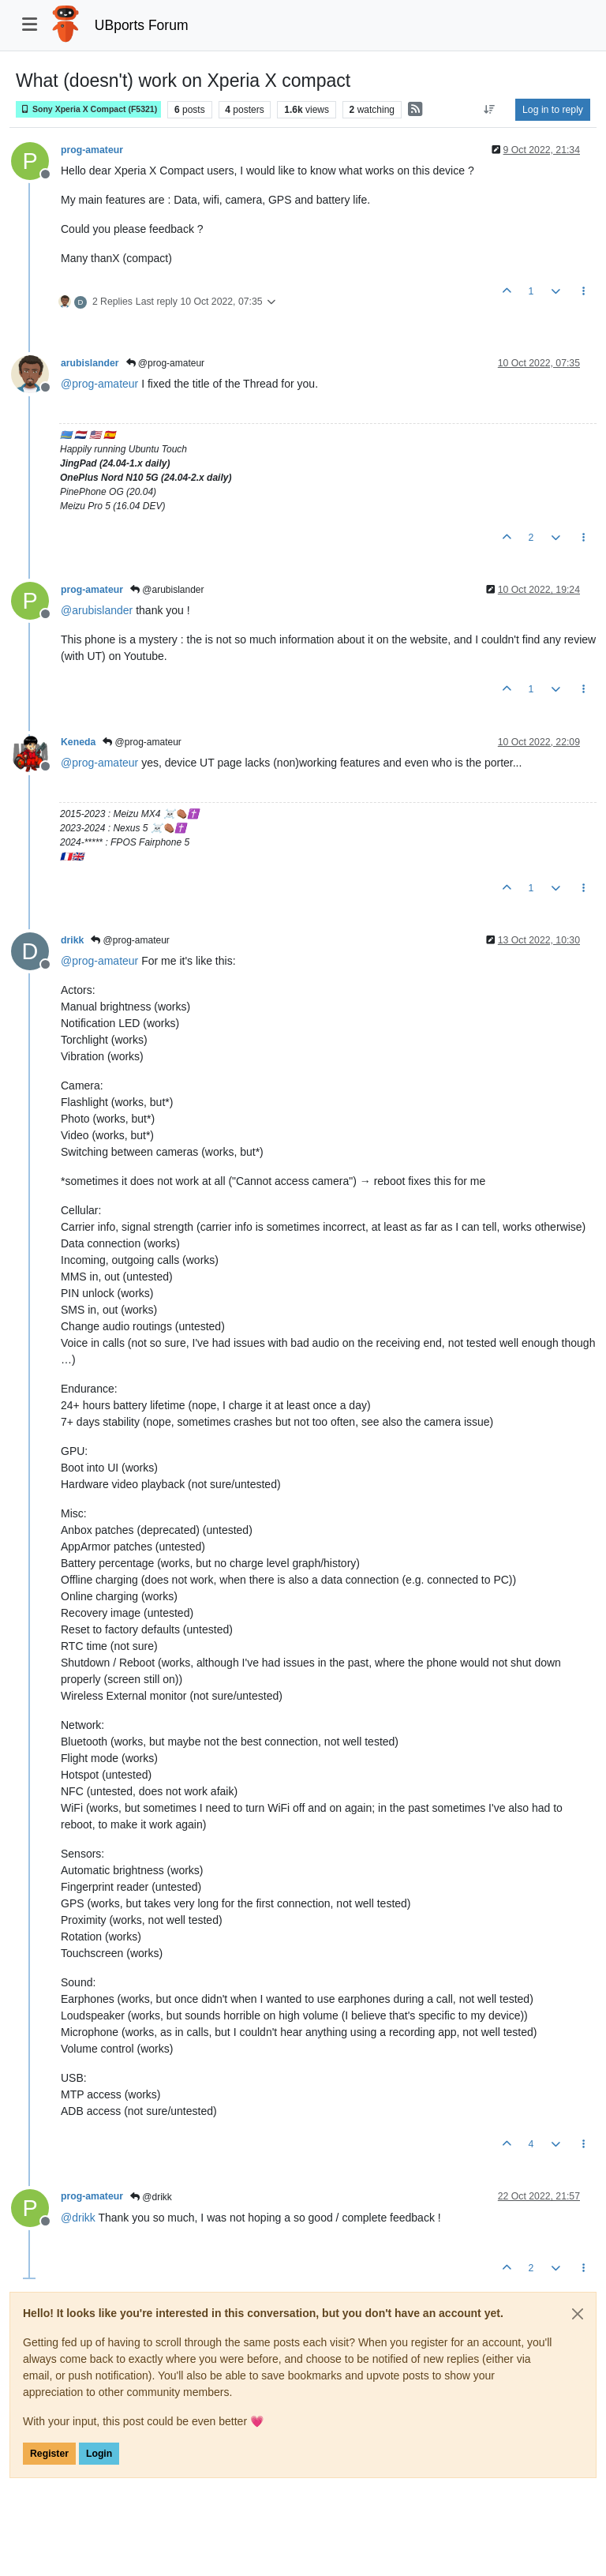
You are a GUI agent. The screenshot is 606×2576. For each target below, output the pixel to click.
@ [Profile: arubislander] (97, 610)
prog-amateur (92, 150)
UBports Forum (142, 25)
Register (49, 2453)
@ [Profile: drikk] (78, 2217)
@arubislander (167, 589)
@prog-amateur (165, 363)
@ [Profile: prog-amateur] (99, 383)
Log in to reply (552, 109)
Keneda (78, 742)
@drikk (151, 2197)
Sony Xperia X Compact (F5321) (88, 109)
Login (99, 2453)
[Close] (577, 2314)
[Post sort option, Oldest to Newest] (490, 110)
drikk (72, 940)
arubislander (90, 363)
